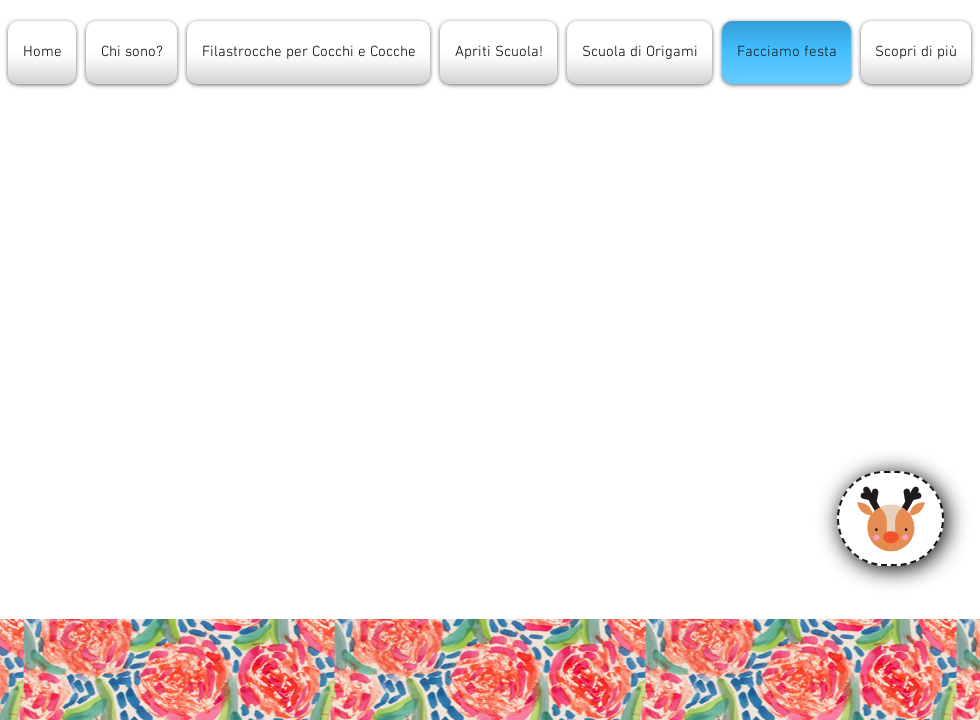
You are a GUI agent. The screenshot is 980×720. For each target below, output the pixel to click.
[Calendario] (890, 518)
